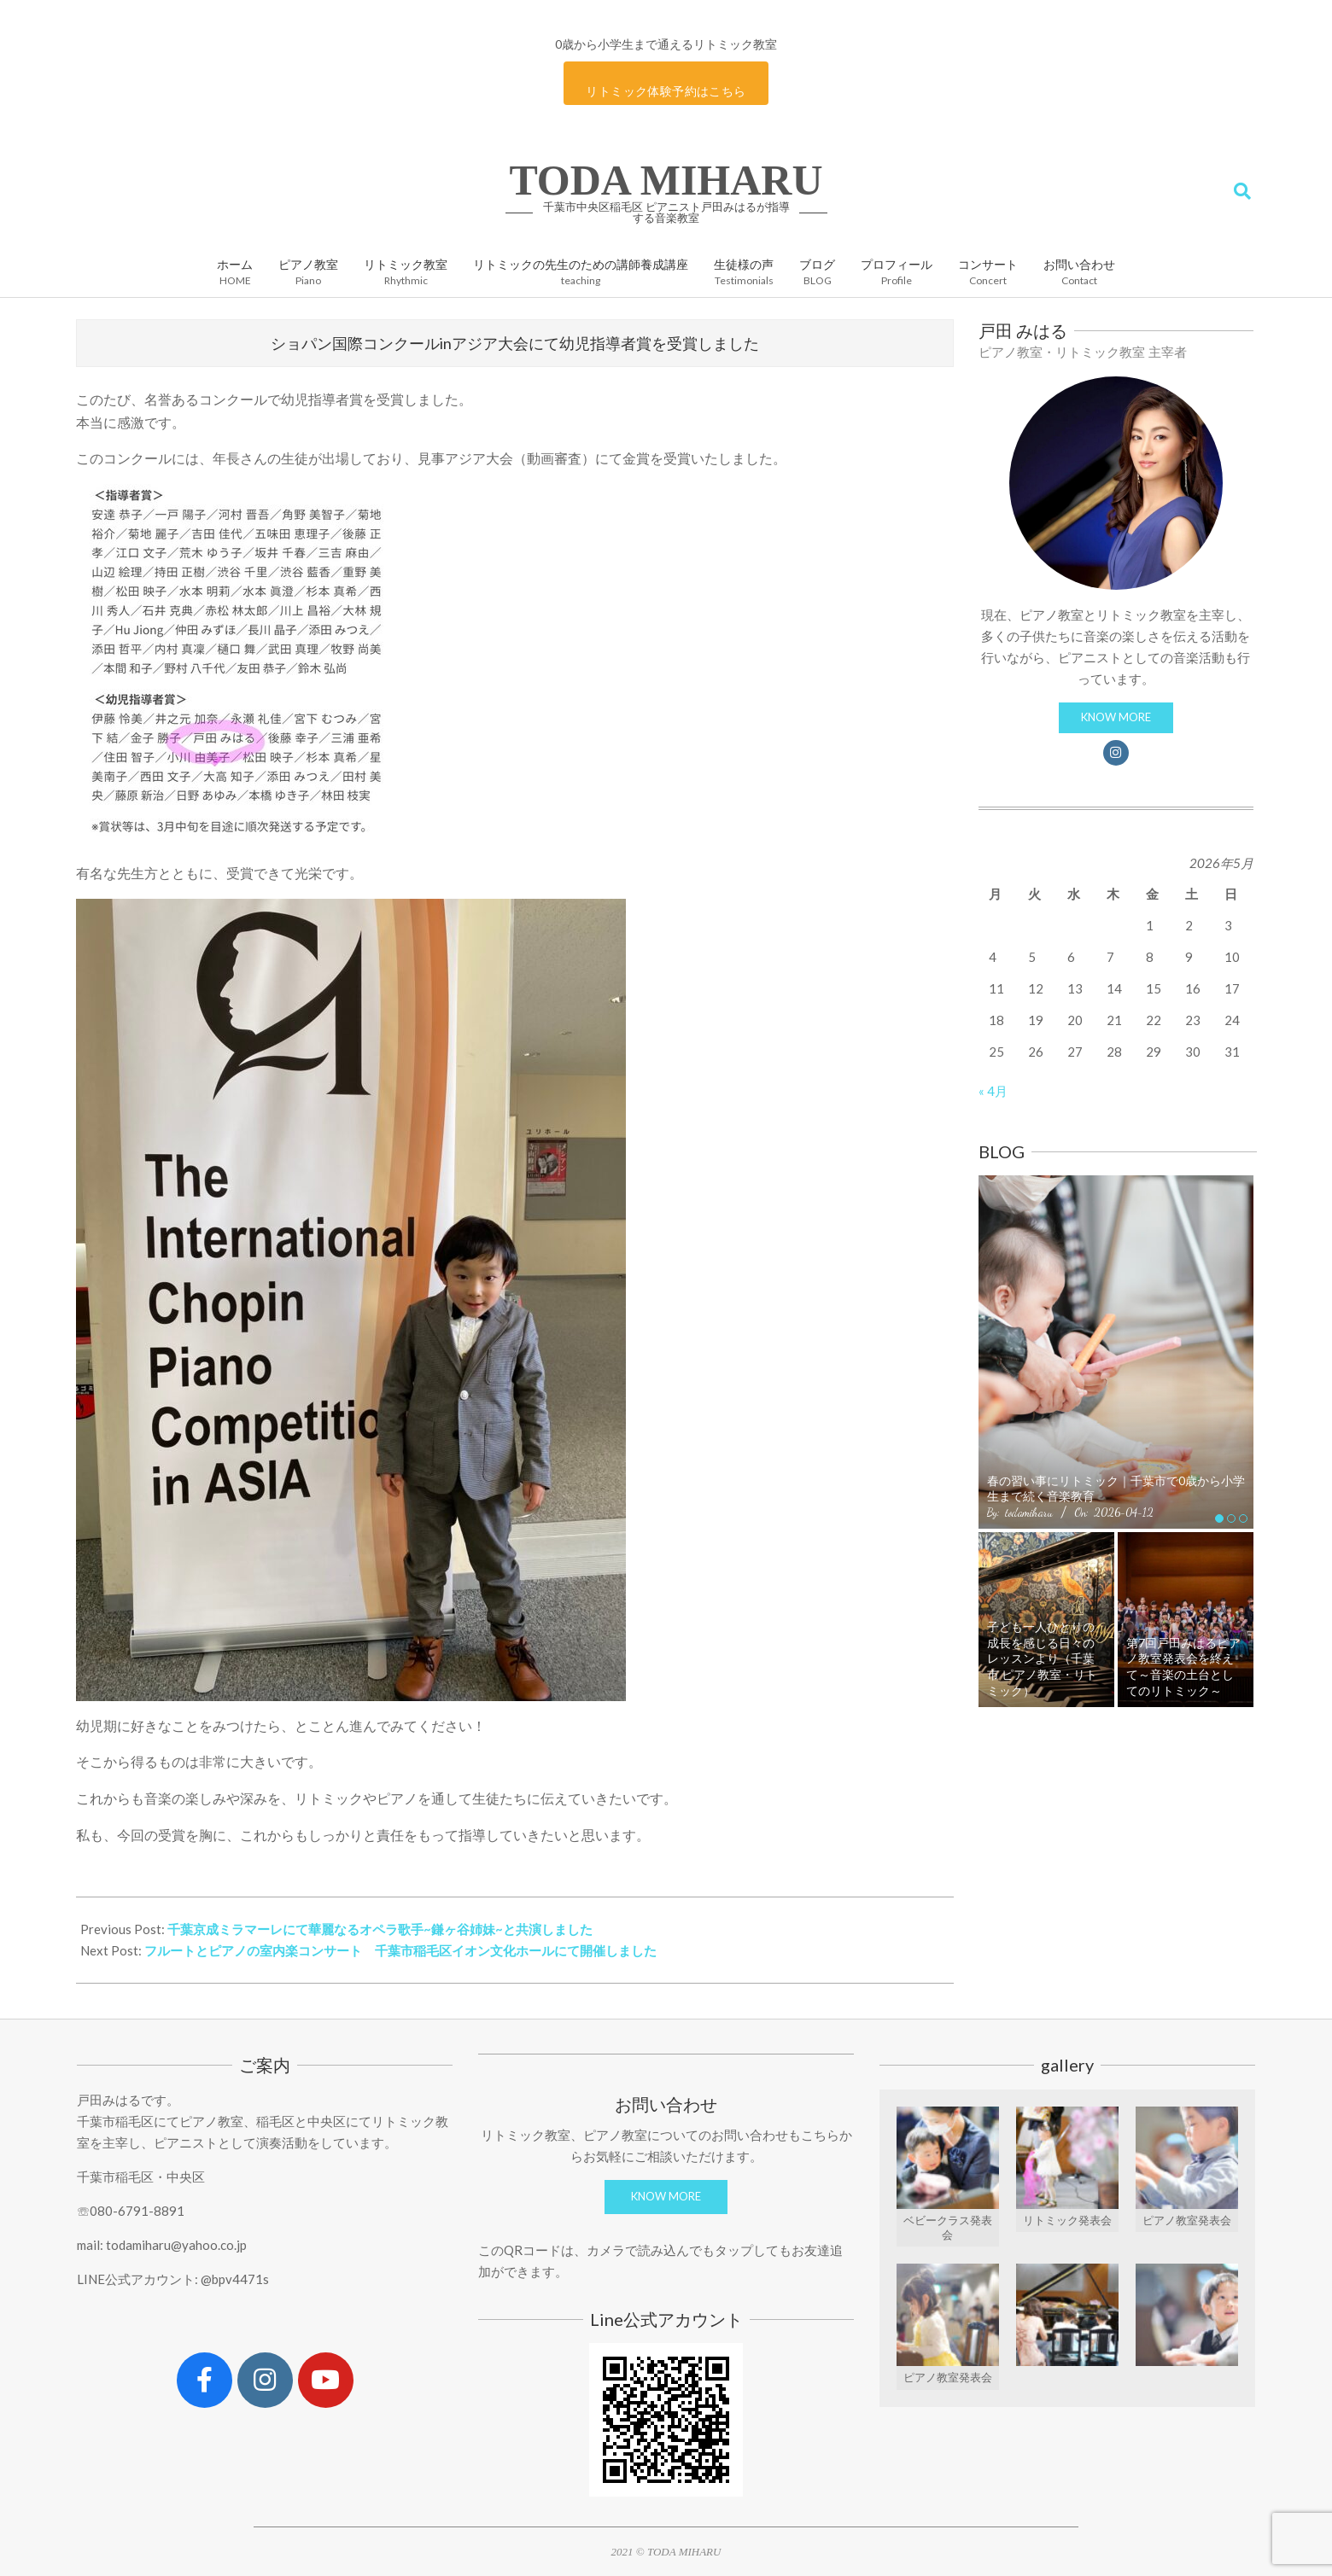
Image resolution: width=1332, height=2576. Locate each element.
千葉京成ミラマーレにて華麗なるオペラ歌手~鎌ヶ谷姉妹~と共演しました (380, 1929)
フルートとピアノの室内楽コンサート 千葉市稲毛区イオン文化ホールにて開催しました (400, 1950)
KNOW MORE (1116, 717)
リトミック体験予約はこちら (665, 91)
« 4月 (993, 1091)
